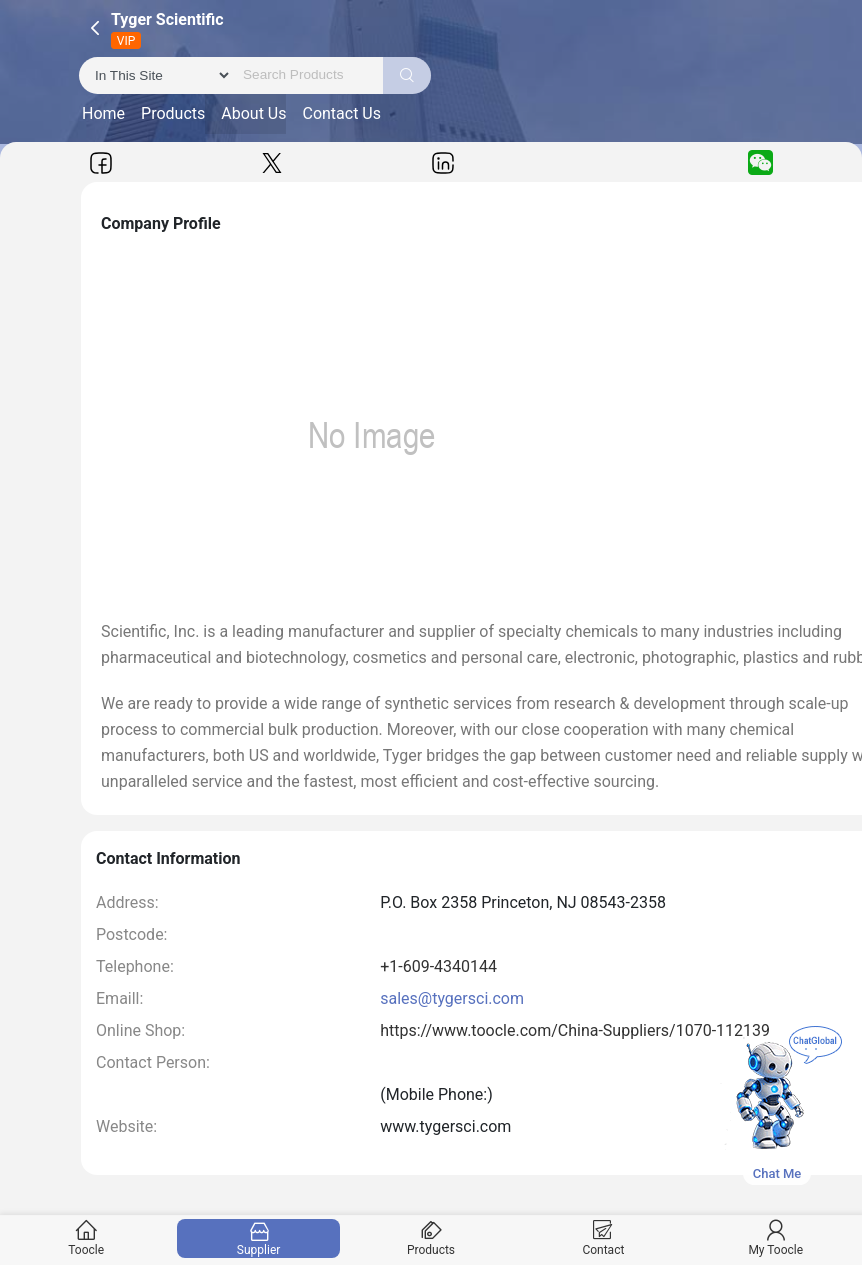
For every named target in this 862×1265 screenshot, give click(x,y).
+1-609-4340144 (438, 966)
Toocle (86, 1238)
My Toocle (775, 1238)
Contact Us (341, 113)
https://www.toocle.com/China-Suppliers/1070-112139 (575, 1030)
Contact (603, 1238)
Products (173, 113)
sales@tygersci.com (452, 998)
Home (103, 113)
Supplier (258, 1238)
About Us (253, 113)
